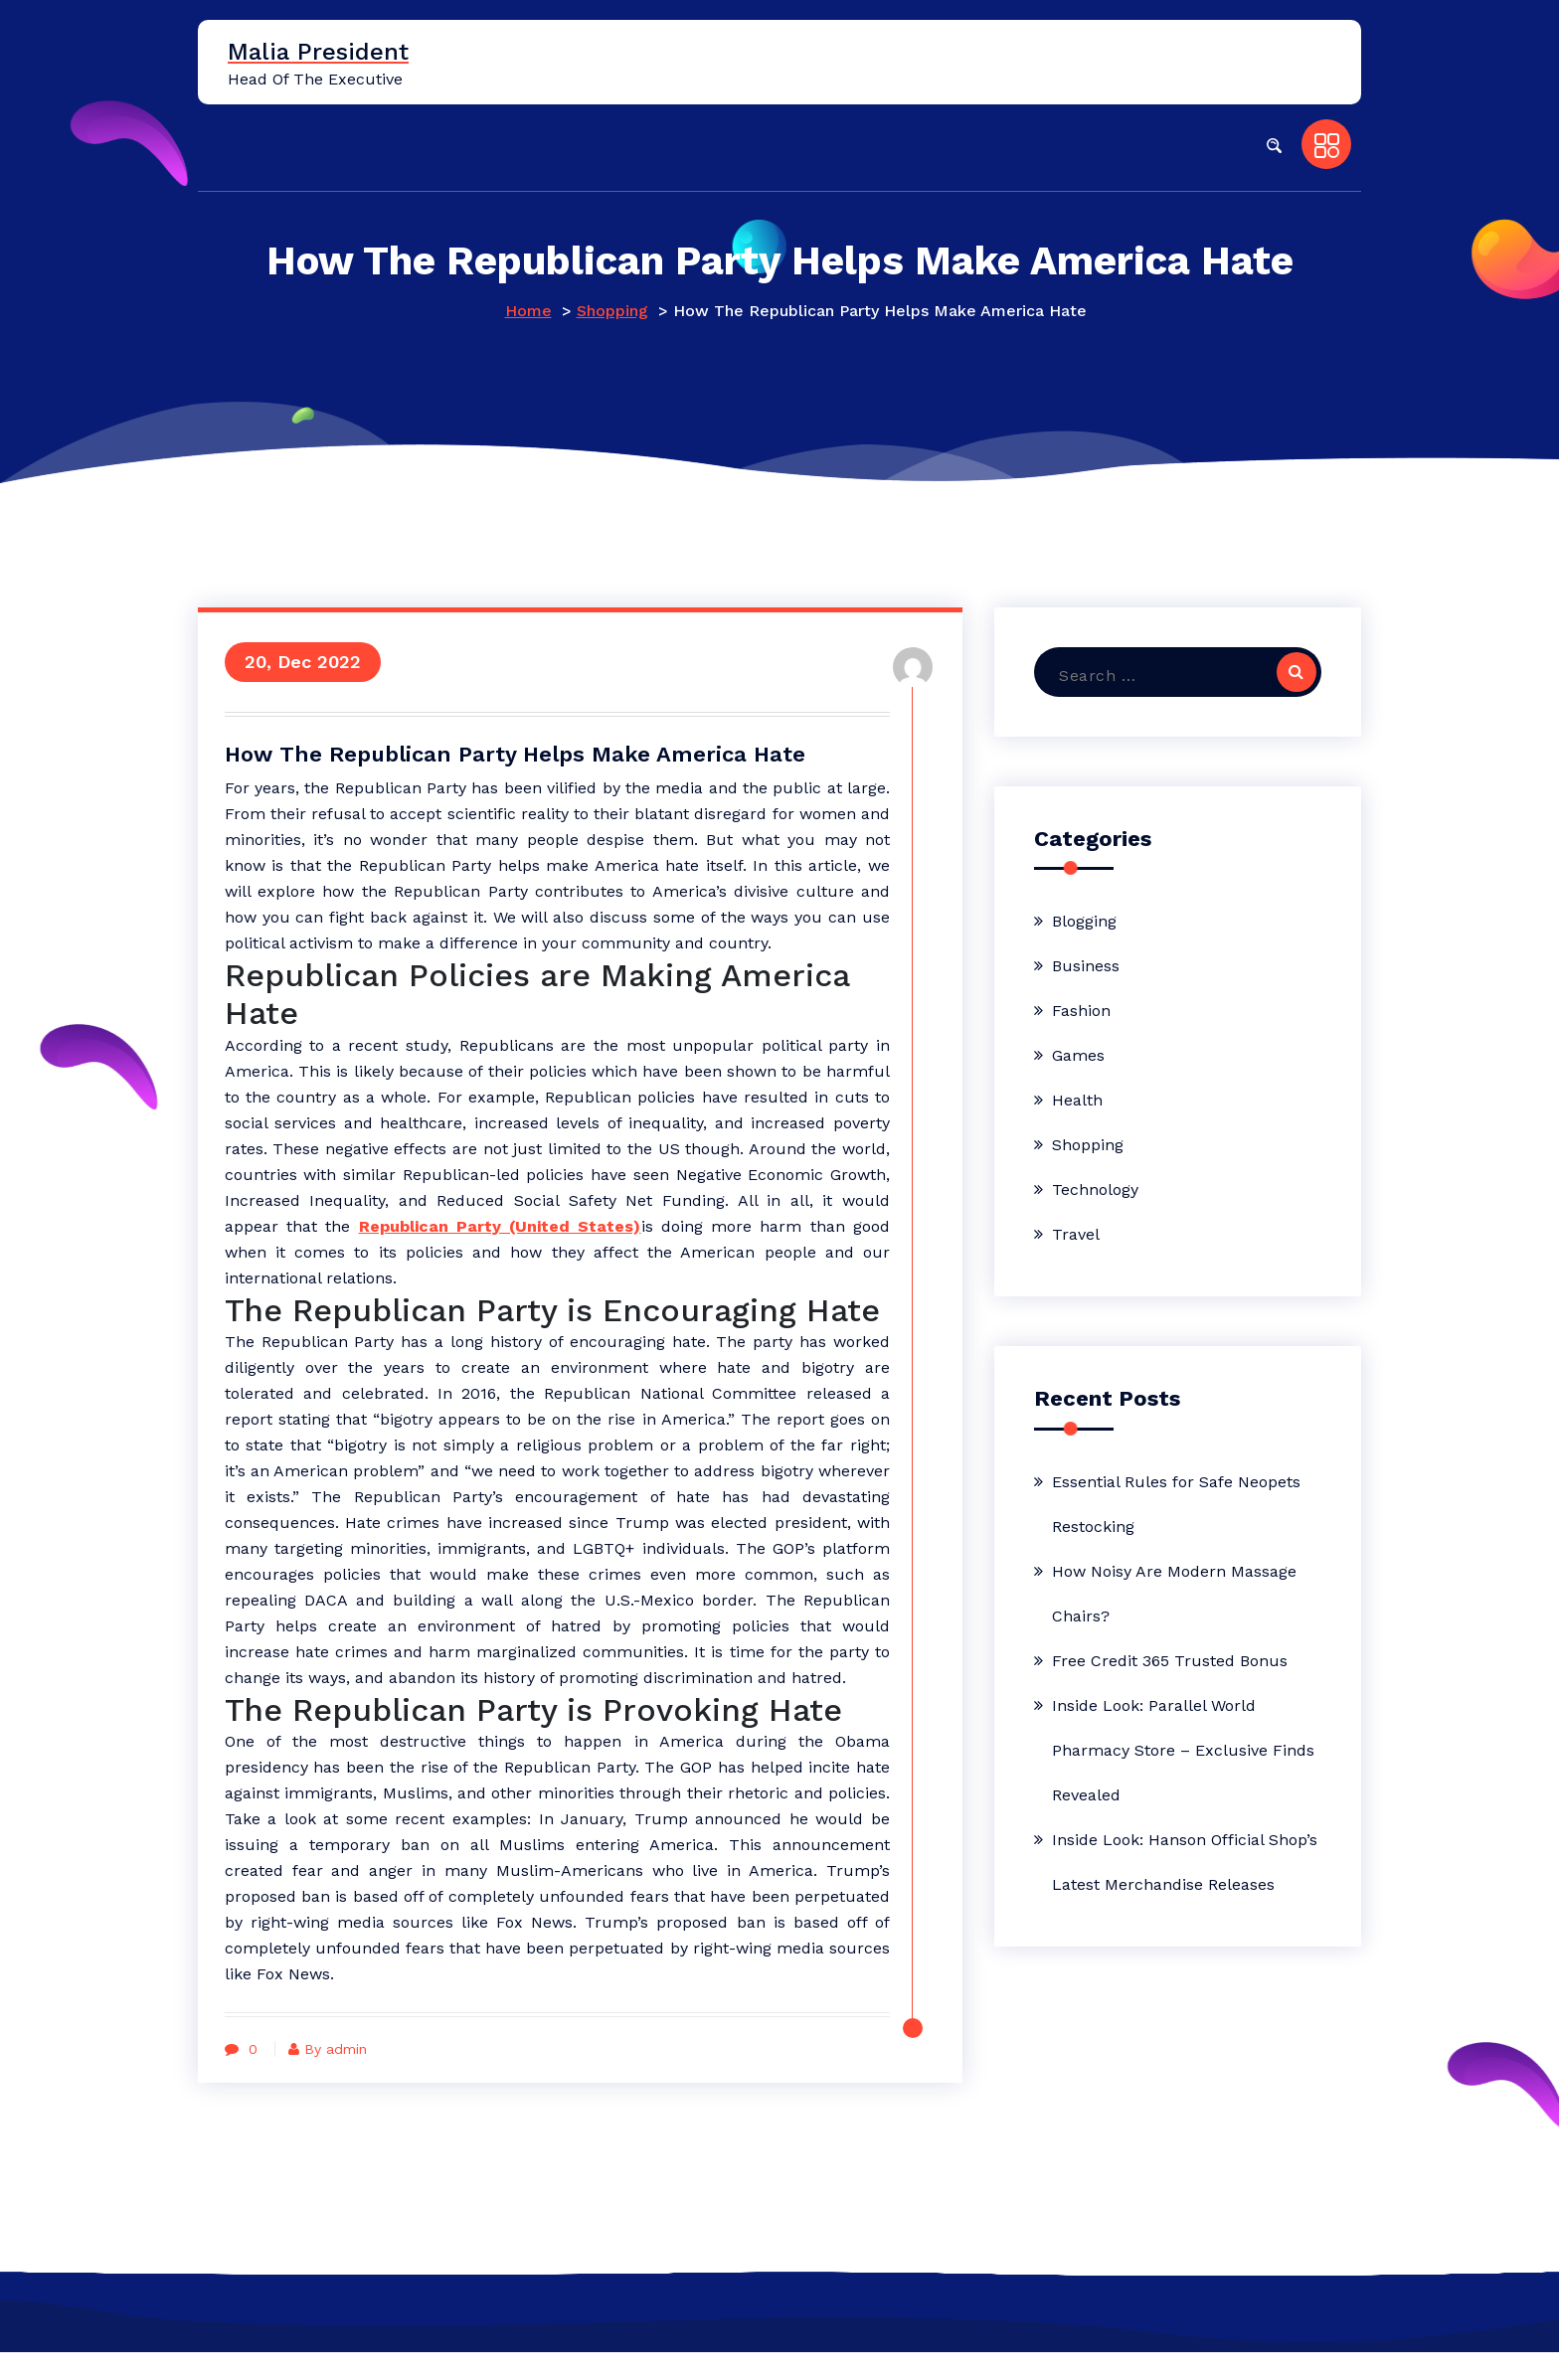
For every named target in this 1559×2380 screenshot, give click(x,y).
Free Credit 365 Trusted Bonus (1170, 1660)
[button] (1274, 144)
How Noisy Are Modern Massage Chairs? (1174, 1593)
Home (528, 310)
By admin (335, 2077)
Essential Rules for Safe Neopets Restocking (1176, 1504)
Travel (1076, 1234)
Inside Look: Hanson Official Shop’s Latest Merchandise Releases (1184, 1862)
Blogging (1084, 921)
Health (1077, 1100)
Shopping (612, 310)
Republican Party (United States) (631, 1227)
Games (1078, 1055)
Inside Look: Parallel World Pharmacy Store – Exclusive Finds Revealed (1183, 1750)
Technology (1095, 1189)
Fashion (1081, 1010)
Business (1086, 965)
